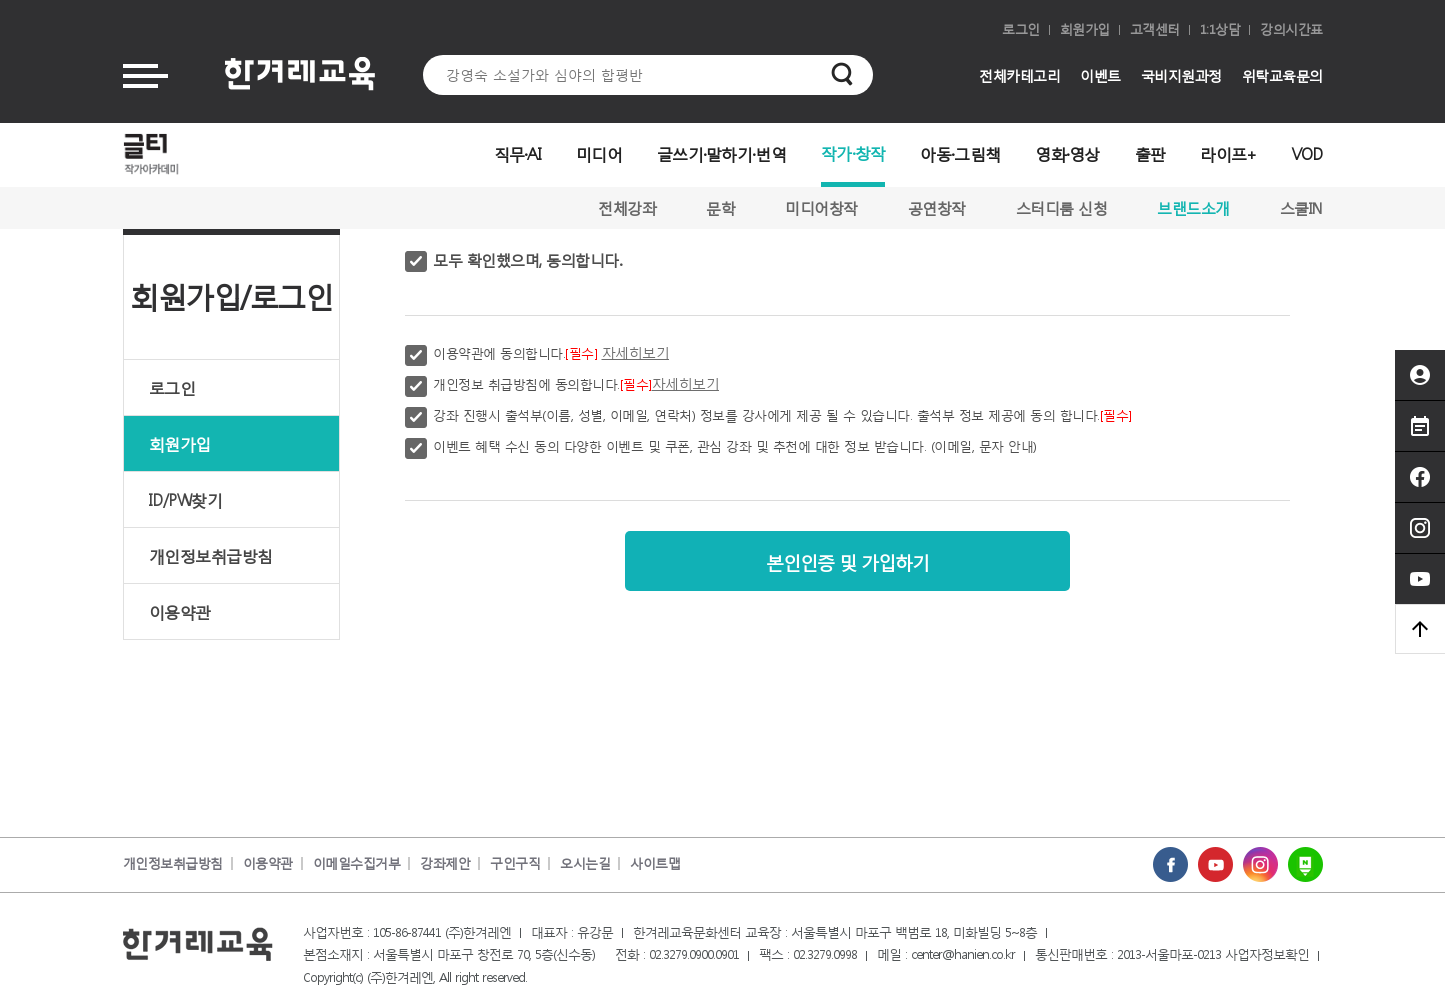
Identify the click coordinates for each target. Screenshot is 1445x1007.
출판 (1150, 153)
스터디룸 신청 (1062, 208)
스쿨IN (1301, 208)
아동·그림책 (960, 153)
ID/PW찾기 (186, 499)
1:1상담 (1220, 29)
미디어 (599, 153)
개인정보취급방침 (211, 555)
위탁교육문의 (1282, 75)
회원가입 (1085, 29)
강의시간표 (1291, 29)
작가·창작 (853, 152)
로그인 (1021, 29)
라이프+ (1228, 153)
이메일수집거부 (357, 863)
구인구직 (515, 863)
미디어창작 (821, 208)
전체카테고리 (1019, 75)
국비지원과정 (1181, 75)
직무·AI (518, 153)
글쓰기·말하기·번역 (721, 153)
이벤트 (1100, 75)
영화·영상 (1067, 153)
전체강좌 (627, 208)
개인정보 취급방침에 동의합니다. (576, 383)
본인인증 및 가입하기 (847, 560)
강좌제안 (445, 863)
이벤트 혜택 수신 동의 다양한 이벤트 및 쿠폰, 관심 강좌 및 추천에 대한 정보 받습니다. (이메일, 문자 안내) (735, 446)
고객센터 (1155, 29)
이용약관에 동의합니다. (551, 352)
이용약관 (180, 611)
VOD (1307, 153)
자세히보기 (636, 352)
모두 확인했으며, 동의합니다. (527, 260)
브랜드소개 (1193, 208)
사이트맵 (655, 863)
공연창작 (937, 208)
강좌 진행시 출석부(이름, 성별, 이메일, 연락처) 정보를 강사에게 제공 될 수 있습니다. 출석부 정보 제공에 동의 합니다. (782, 415)
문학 (720, 208)
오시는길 (585, 863)
